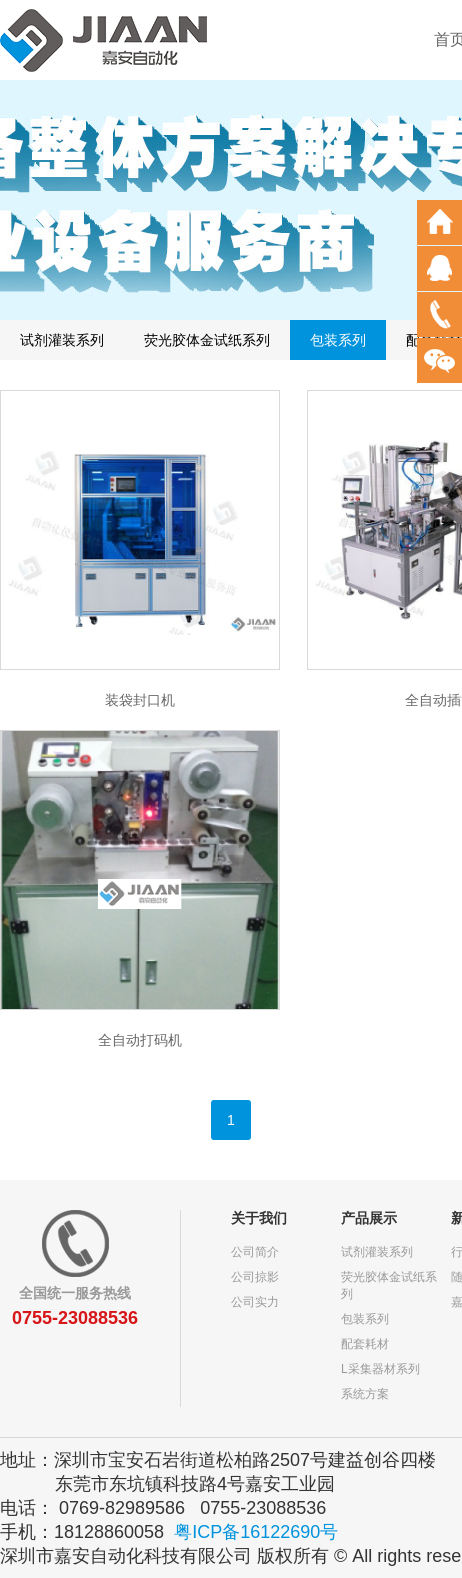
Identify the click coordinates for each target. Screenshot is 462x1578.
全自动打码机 (140, 1040)
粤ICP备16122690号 (256, 1532)
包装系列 (338, 340)
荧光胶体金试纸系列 (207, 340)
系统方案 (365, 1394)
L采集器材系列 (380, 1369)
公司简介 (255, 1252)
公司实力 (255, 1302)
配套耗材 (365, 1344)
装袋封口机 (140, 700)
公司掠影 (255, 1277)
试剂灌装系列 (62, 340)
